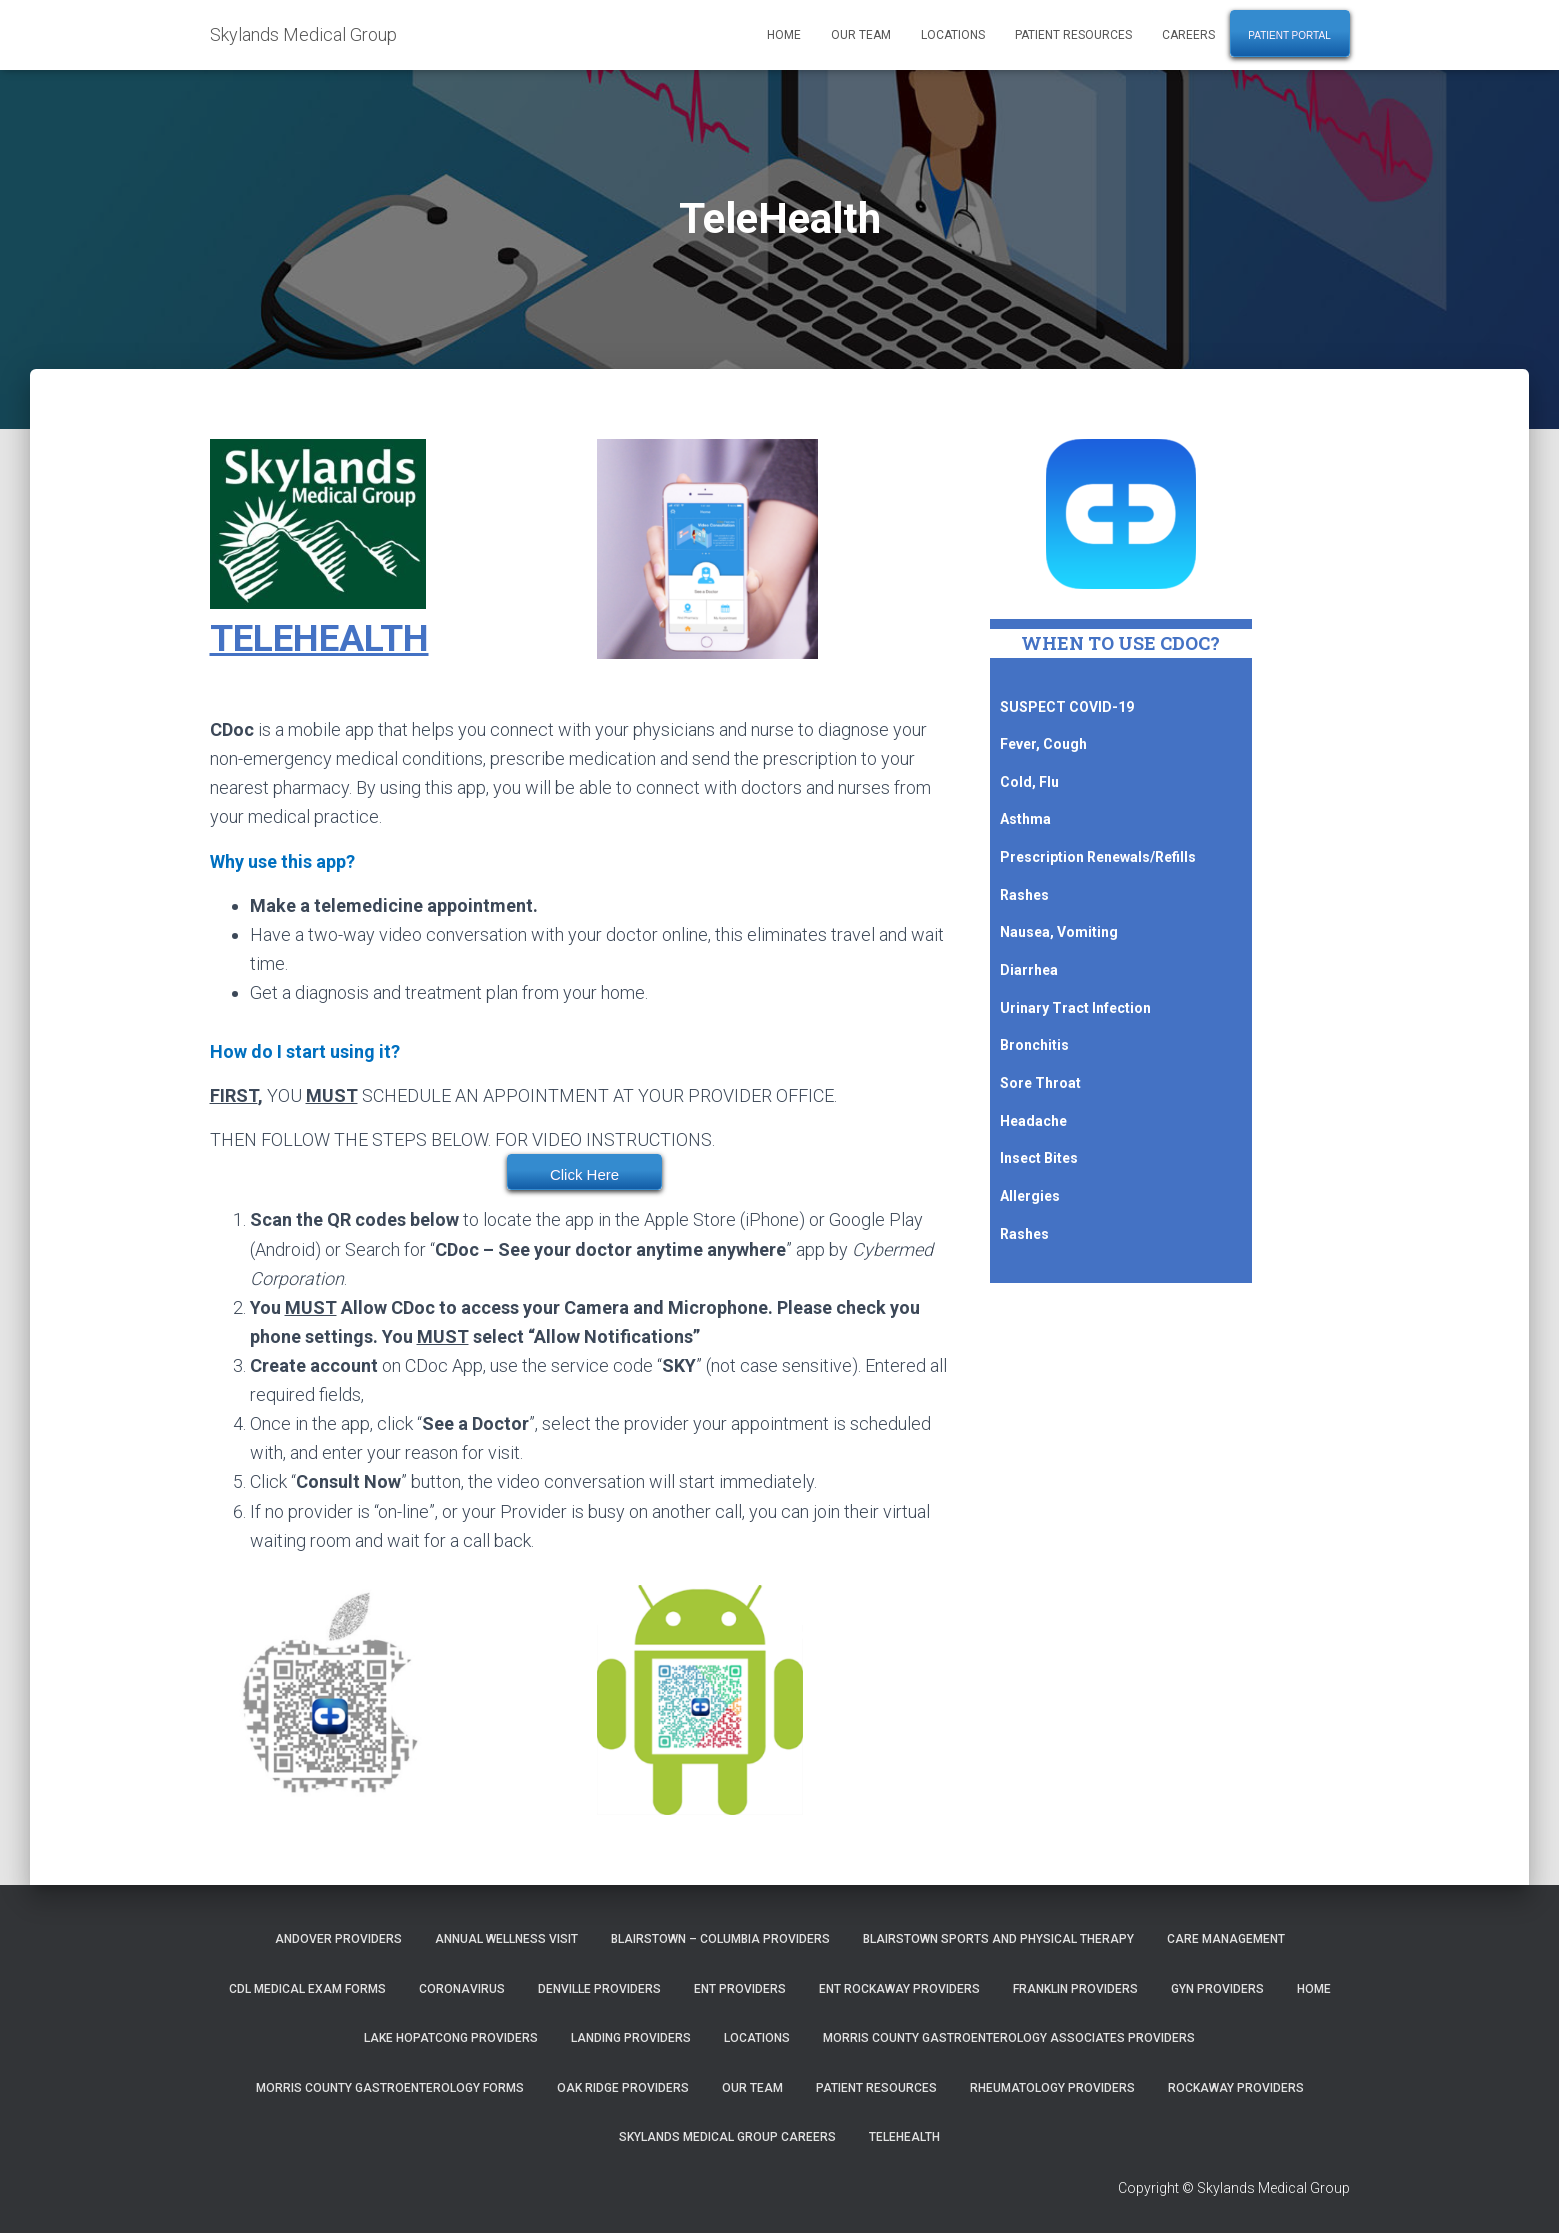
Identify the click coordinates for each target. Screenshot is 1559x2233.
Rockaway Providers (1236, 2088)
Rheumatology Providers (1052, 2088)
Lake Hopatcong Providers (451, 2038)
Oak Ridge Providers (623, 2088)
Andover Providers (338, 1939)
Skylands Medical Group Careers (727, 2137)
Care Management (1226, 1939)
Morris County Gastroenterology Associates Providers (1009, 2038)
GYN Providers (1217, 1989)
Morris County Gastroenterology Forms (390, 2088)
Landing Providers (631, 2038)
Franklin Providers (1075, 1989)
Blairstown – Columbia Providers (720, 1939)
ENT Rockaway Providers (899, 1989)
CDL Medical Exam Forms (307, 1989)
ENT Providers (740, 1989)
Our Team (861, 35)
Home (784, 35)
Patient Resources (1073, 35)
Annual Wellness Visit (506, 1939)
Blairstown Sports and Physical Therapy (998, 1939)
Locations (953, 35)
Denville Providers (599, 1989)
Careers (1188, 35)
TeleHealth (904, 2137)
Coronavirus (462, 1989)
